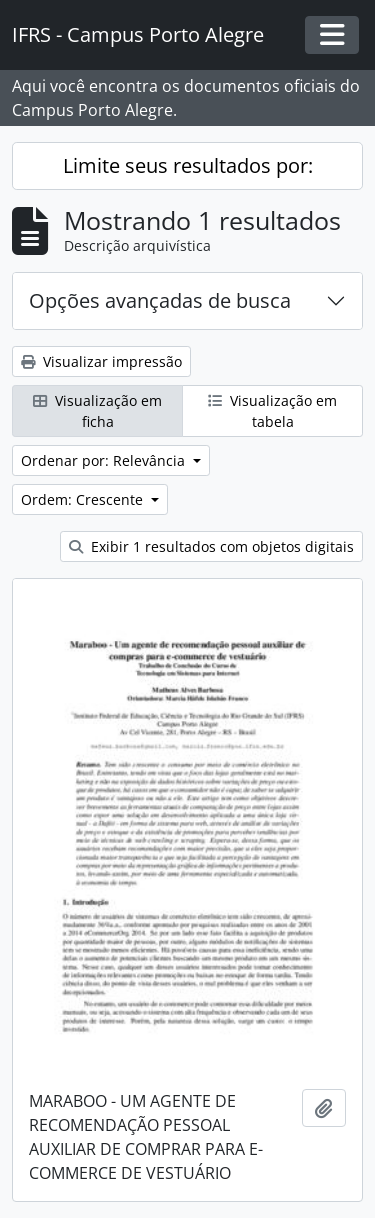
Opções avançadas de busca (160, 300)
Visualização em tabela (272, 411)
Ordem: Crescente (84, 499)
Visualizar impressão (101, 361)
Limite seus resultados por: (188, 165)
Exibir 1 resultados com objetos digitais (211, 546)
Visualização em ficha (97, 411)
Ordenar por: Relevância (105, 460)
